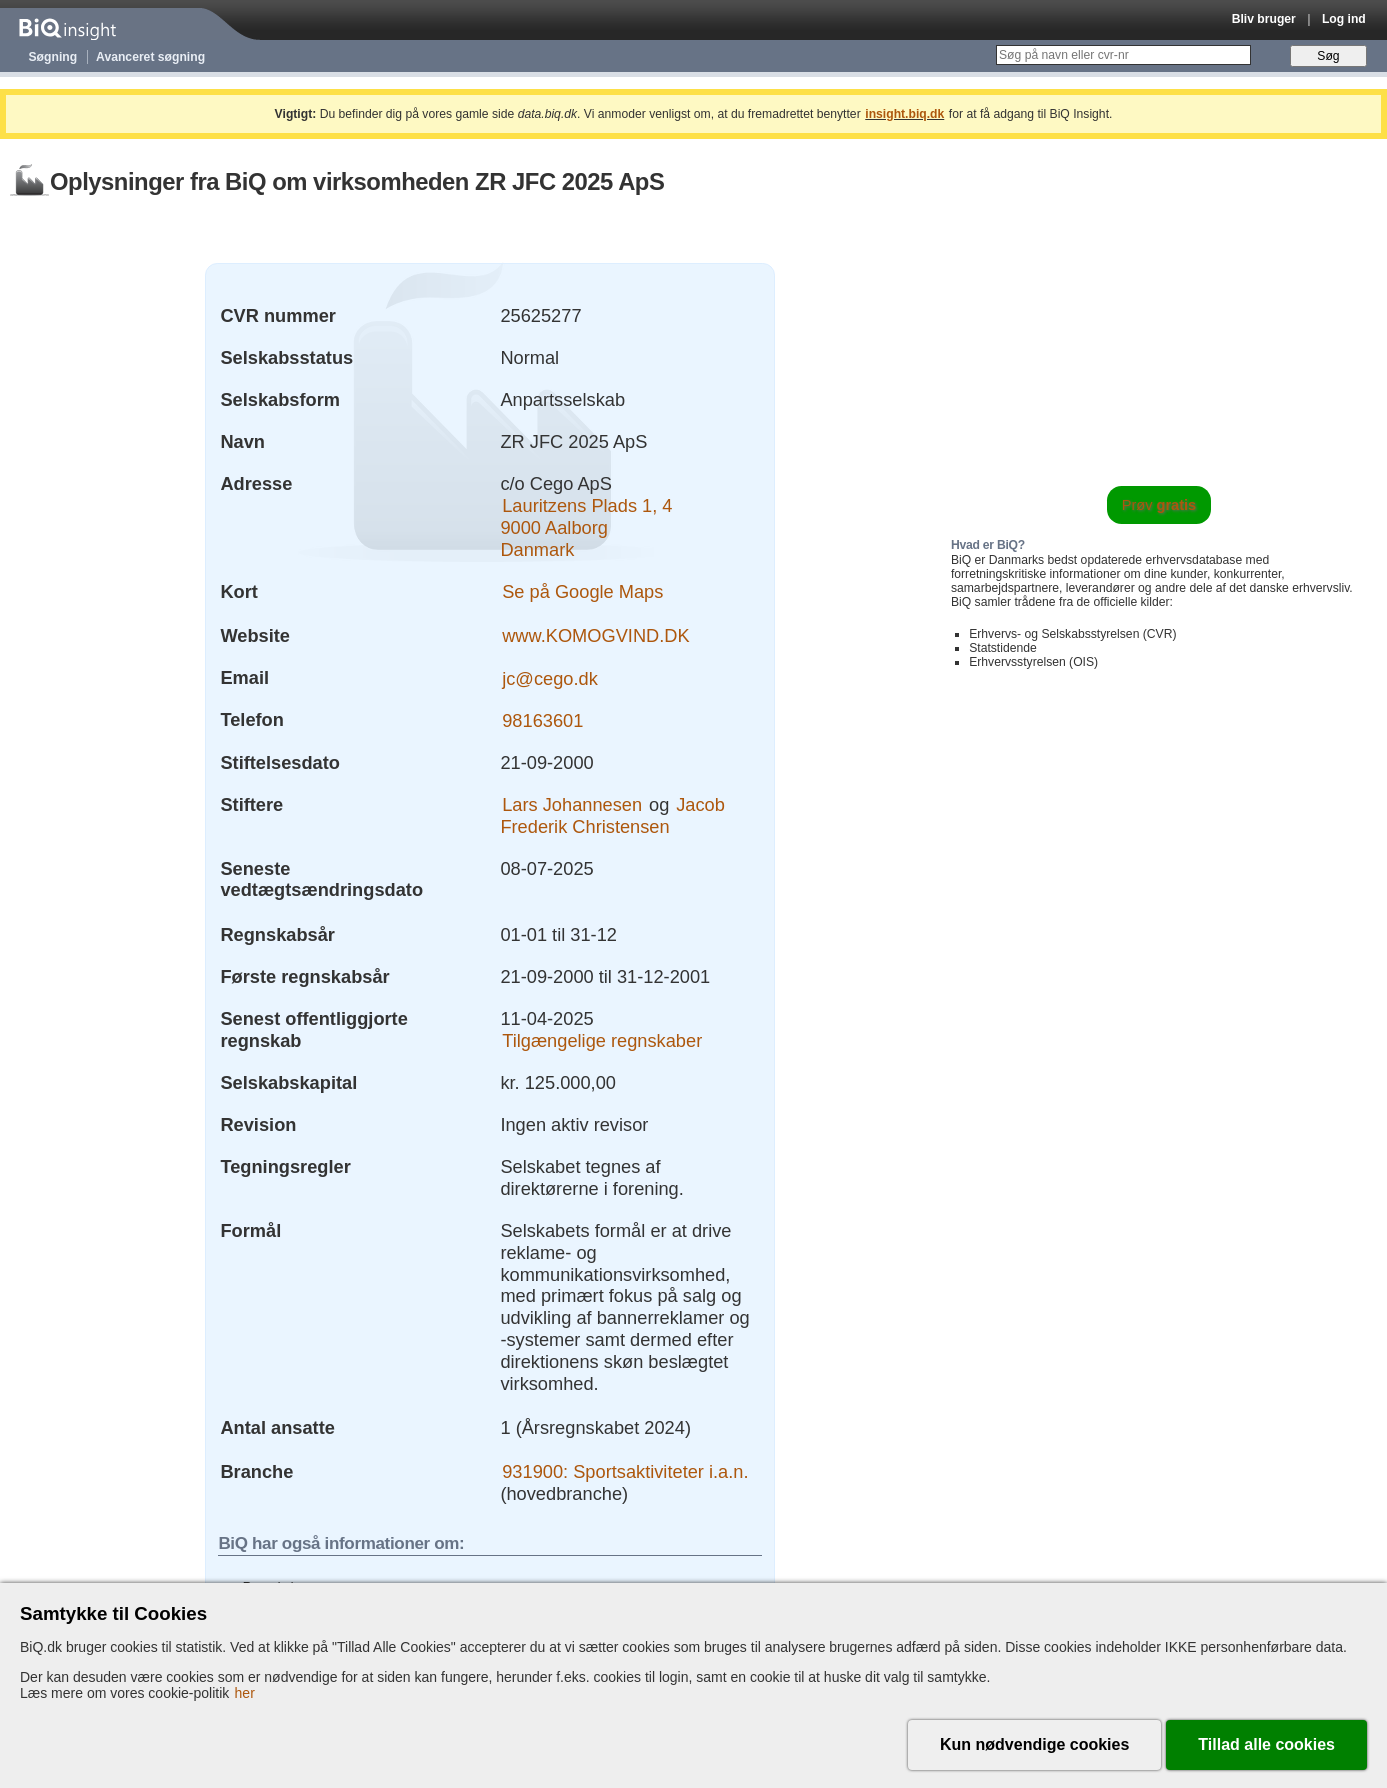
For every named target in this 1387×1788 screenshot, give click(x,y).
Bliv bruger (1264, 19)
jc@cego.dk (550, 677)
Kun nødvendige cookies (1034, 1744)
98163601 (542, 719)
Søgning (53, 57)
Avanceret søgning (150, 57)
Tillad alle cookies (1266, 1744)
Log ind (1344, 19)
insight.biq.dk (904, 114)
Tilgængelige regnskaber (602, 1040)
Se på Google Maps (582, 591)
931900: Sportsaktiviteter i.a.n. (625, 1471)
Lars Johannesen (572, 804)
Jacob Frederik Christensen (612, 815)
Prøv (1159, 505)
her (245, 1693)
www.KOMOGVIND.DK (595, 635)
